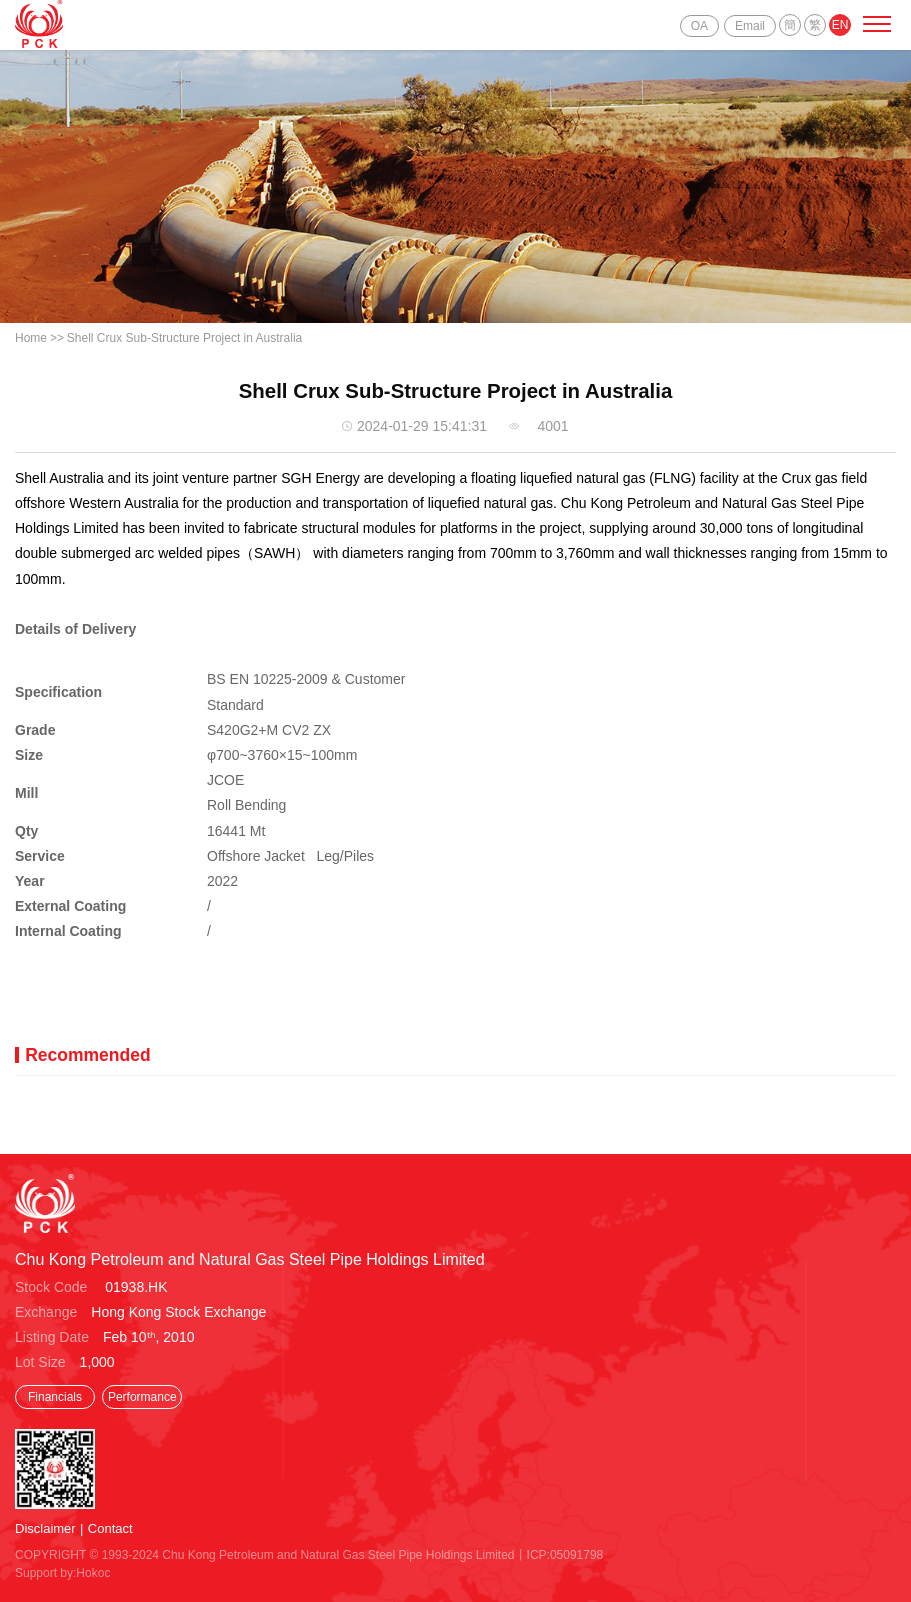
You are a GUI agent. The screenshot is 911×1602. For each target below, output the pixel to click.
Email (750, 26)
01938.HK (136, 1287)
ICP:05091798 (565, 1555)
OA (699, 26)
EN (840, 25)
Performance (142, 1397)
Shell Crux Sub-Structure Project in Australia (184, 338)
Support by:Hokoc (62, 1573)
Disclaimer (45, 1528)
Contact (110, 1528)
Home (31, 338)
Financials (55, 1397)
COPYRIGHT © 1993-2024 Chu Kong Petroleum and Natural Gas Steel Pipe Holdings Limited (265, 1555)
